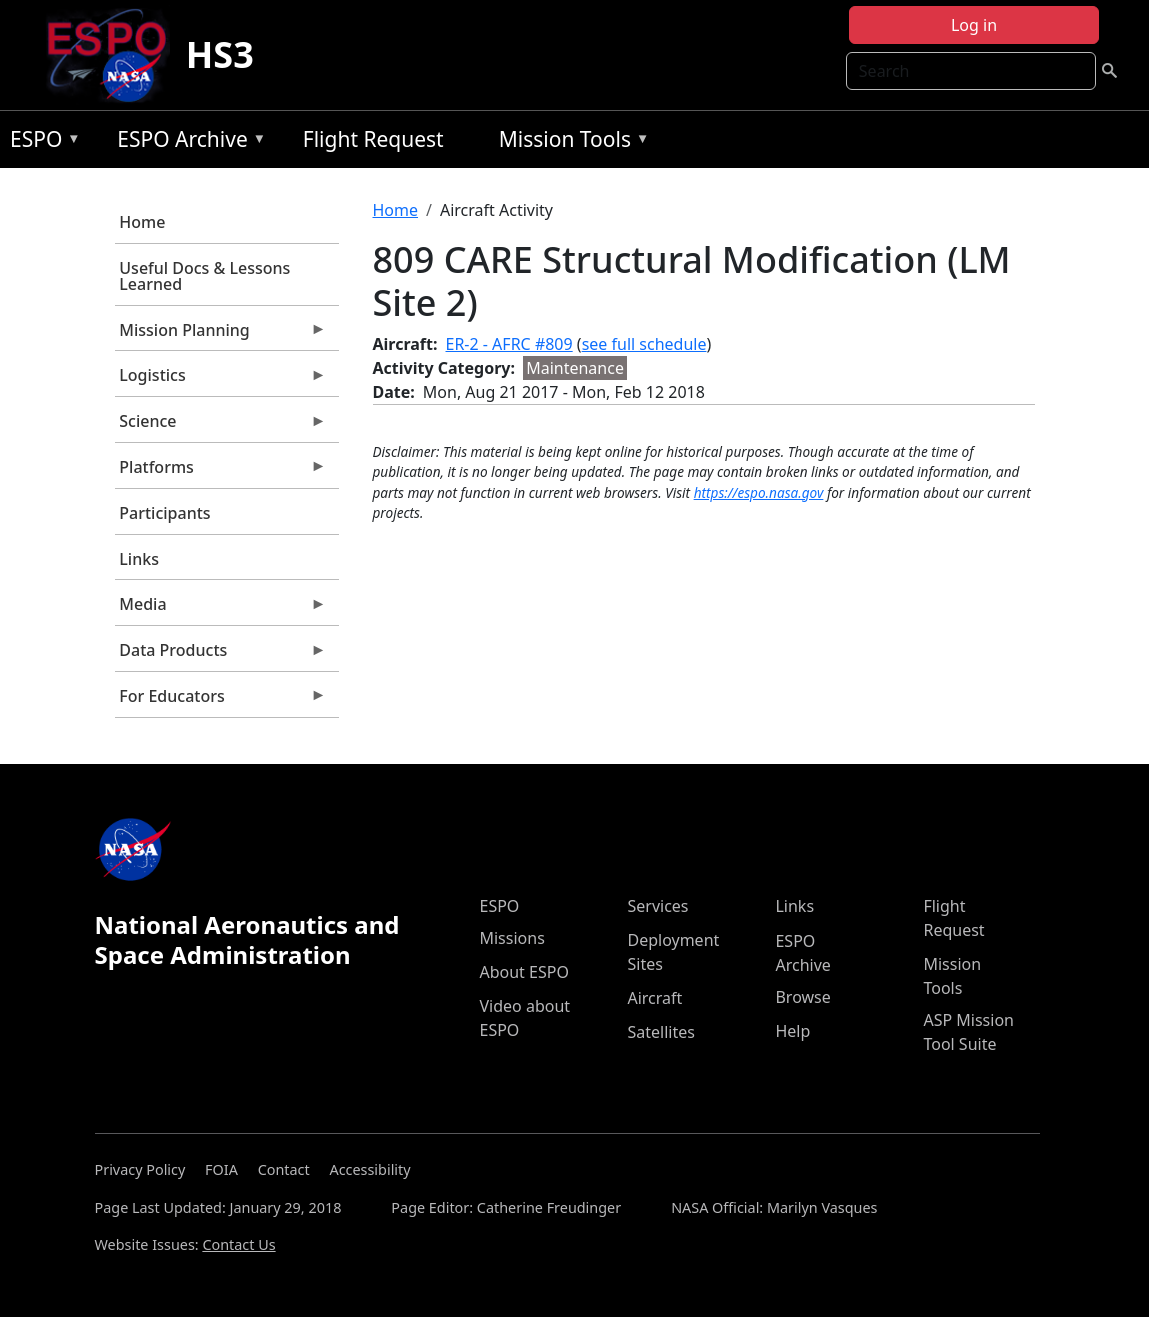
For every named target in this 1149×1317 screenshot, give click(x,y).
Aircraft (654, 998)
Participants (164, 513)
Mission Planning (221, 335)
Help (792, 1031)
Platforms (221, 472)
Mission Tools (569, 142)
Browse (802, 997)
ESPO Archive (186, 142)
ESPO (40, 142)
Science (221, 426)
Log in (974, 25)
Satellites (660, 1032)
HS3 (220, 54)
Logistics (221, 380)
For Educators (221, 701)
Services (657, 906)
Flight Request (373, 139)
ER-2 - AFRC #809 (509, 344)
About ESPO (523, 972)
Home (142, 222)
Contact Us (238, 1244)
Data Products (221, 655)
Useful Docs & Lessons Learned (204, 276)
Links (139, 559)
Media (221, 609)
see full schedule (644, 344)
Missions (511, 938)
